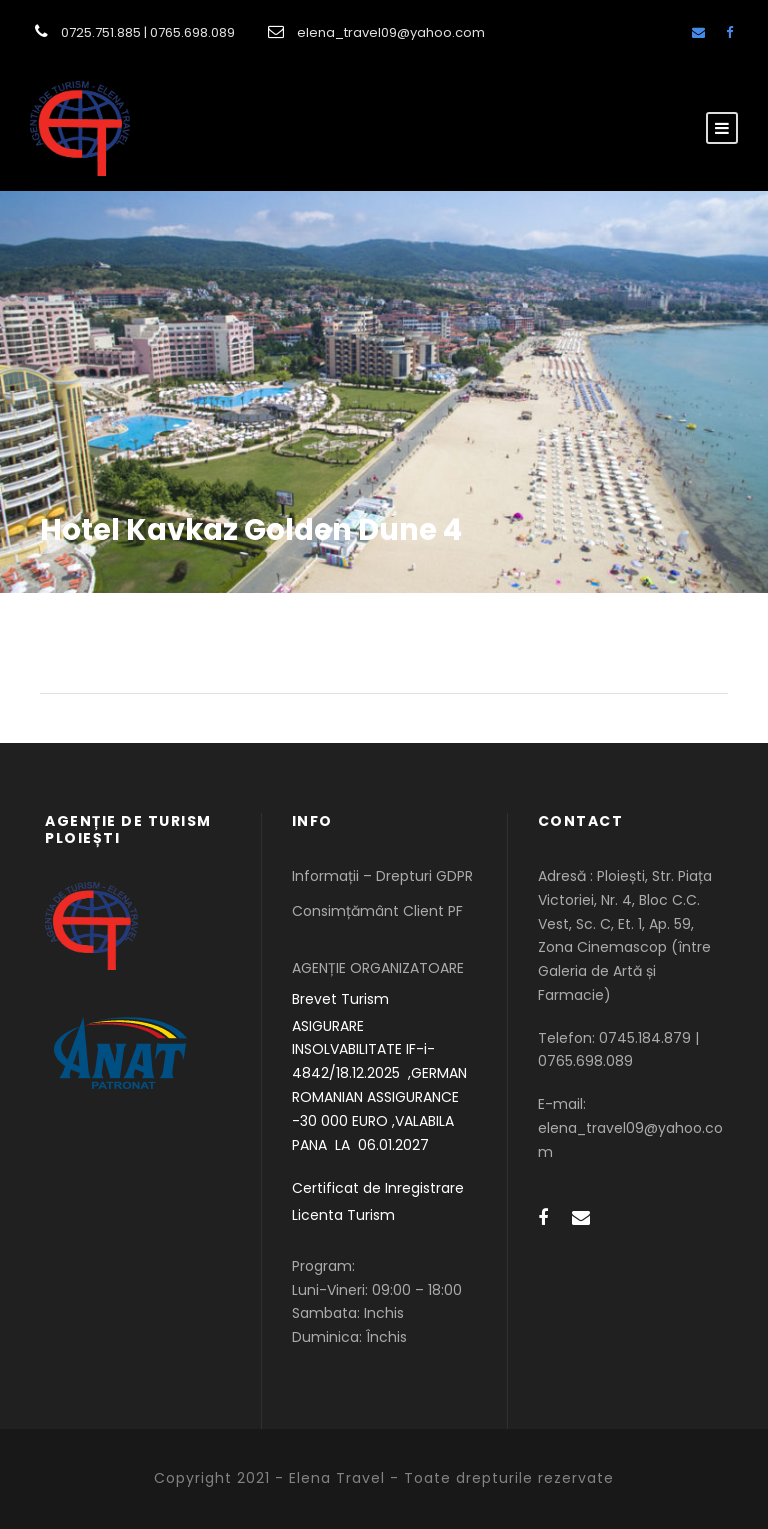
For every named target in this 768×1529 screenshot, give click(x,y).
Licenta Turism (343, 1215)
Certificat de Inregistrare (378, 1188)
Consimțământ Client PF (377, 911)
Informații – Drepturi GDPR (382, 876)
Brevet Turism (340, 999)
